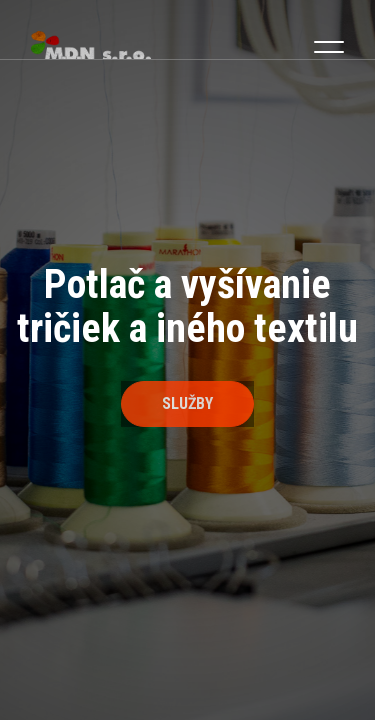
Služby (187, 403)
